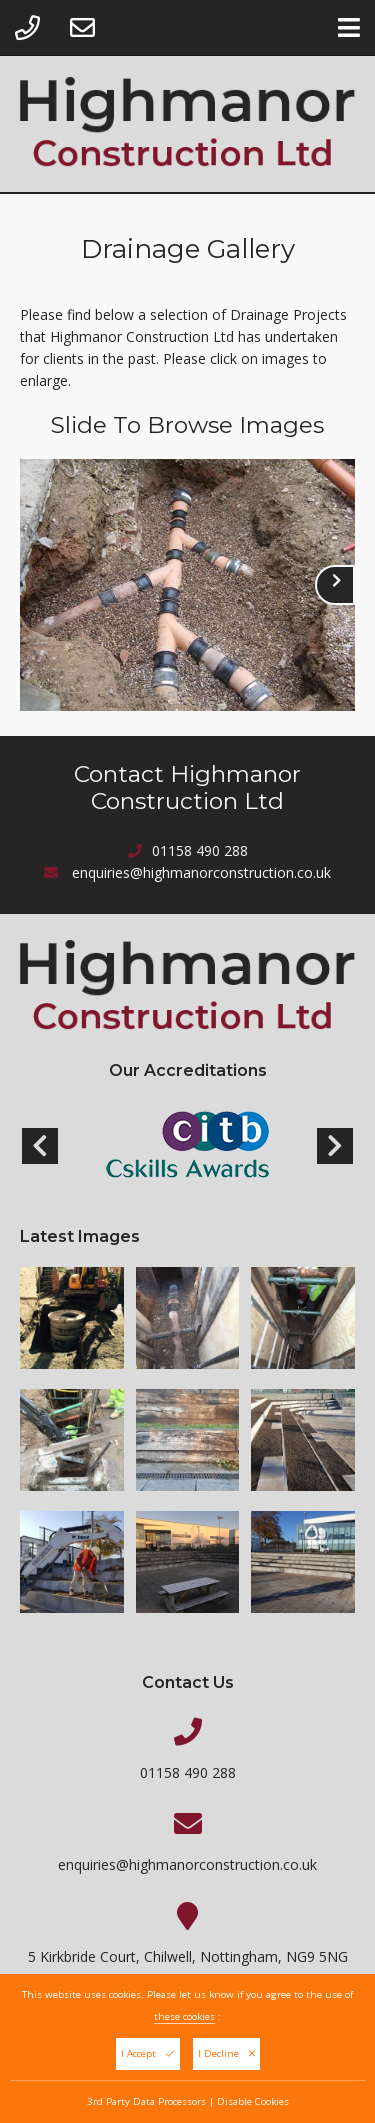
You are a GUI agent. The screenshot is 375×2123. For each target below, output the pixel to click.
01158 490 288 (200, 850)
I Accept (148, 2056)
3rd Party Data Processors (146, 2104)
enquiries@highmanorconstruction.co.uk (201, 872)
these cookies (184, 2019)
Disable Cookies (253, 2104)
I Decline (226, 2056)
